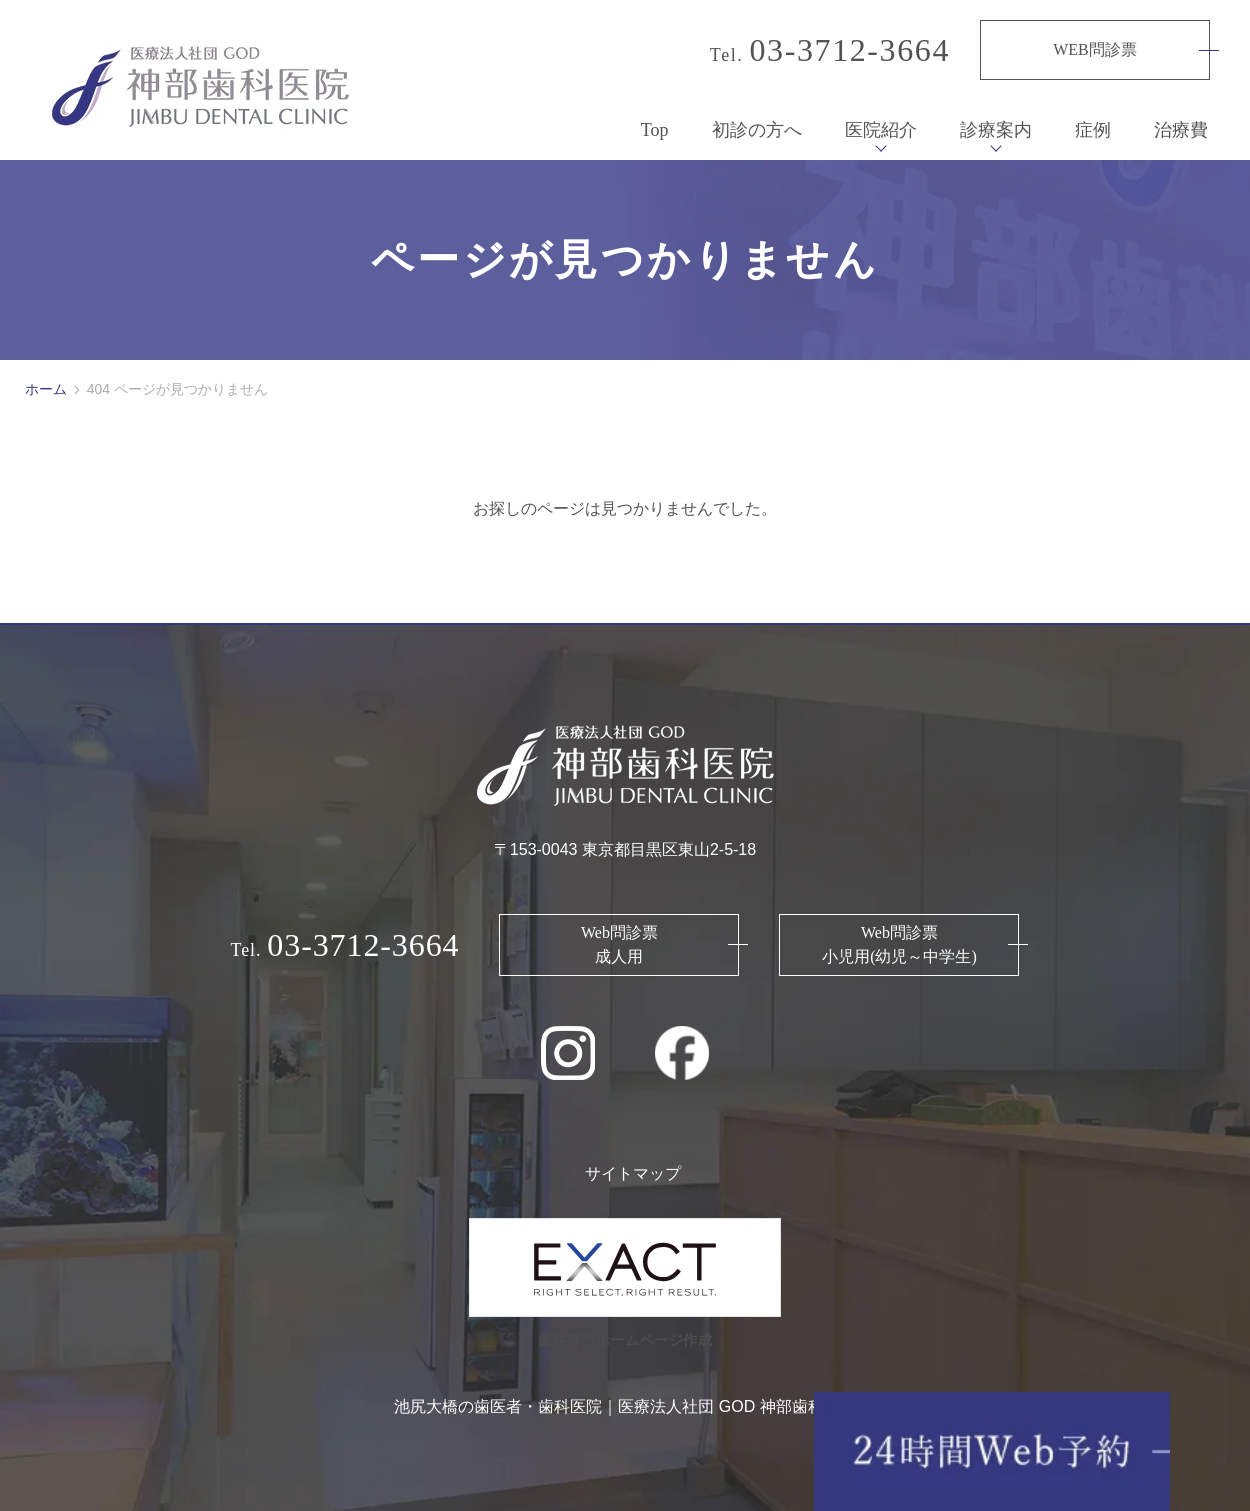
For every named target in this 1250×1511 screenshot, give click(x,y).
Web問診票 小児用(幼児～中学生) (899, 934)
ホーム (46, 379)
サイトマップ (633, 1163)
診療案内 (996, 120)
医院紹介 (881, 120)
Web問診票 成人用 (619, 934)
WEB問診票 (1095, 49)
